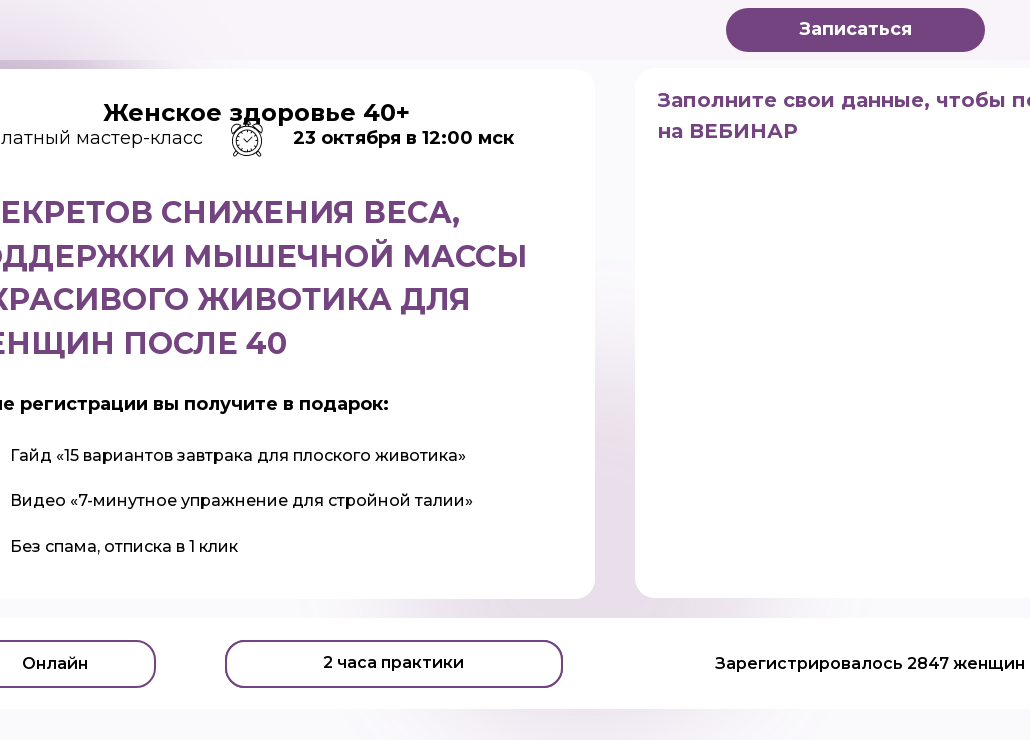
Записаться (855, 29)
